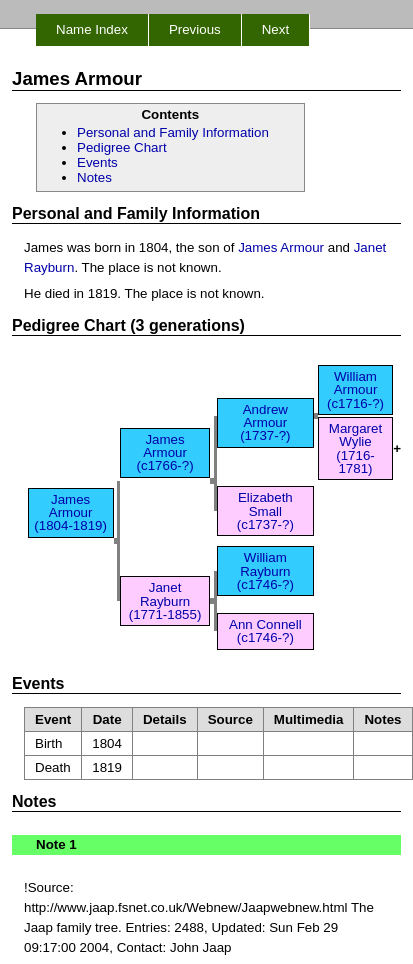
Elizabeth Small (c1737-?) (265, 511)
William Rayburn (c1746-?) (265, 571)
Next (275, 29)
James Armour (281, 247)
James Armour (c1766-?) (165, 453)
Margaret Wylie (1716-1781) (355, 448)
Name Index (92, 29)
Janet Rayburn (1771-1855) (165, 601)
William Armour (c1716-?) (355, 390)
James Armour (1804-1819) (70, 513)
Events (97, 162)
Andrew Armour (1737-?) (265, 423)
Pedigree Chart (122, 147)
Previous (195, 29)
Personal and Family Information (173, 132)
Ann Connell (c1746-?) (265, 631)
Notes (94, 177)
